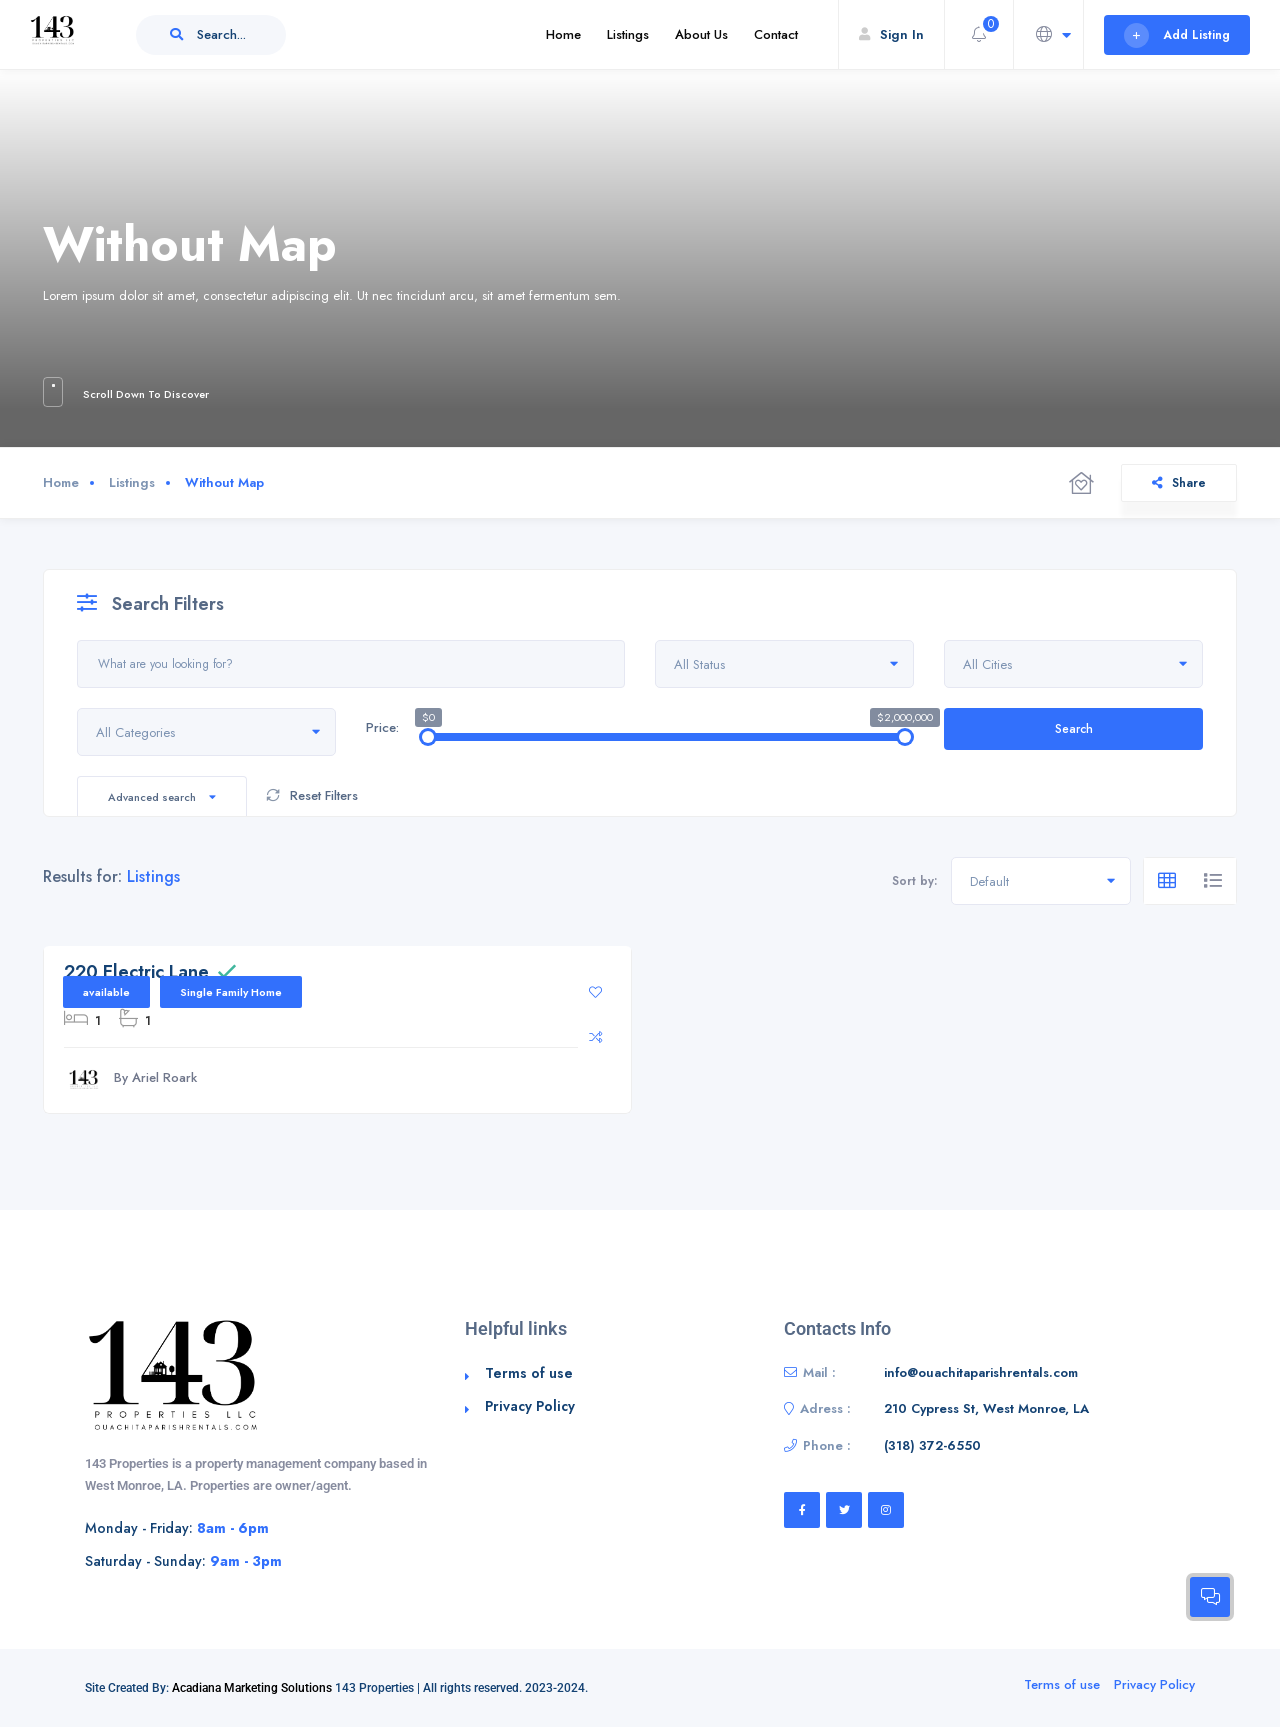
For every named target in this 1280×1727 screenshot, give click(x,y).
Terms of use (529, 1373)
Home (563, 34)
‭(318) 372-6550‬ (932, 1445)
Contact (776, 34)
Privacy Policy (530, 1406)
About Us (701, 34)
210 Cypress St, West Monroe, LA (986, 1408)
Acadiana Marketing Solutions (252, 1688)
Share (1179, 482)
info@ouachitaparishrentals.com (981, 1372)
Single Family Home (231, 992)
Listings (628, 34)
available (106, 992)
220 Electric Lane (136, 972)
